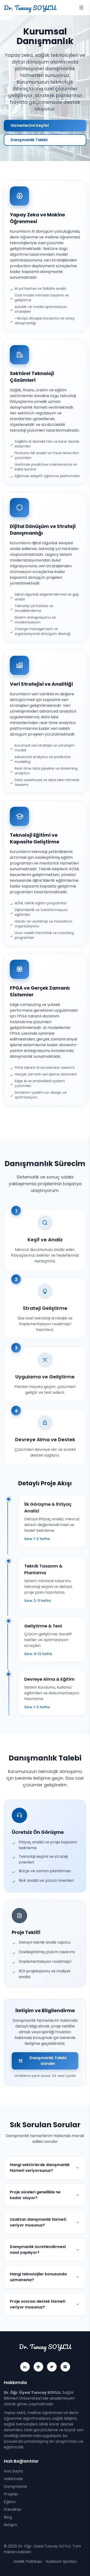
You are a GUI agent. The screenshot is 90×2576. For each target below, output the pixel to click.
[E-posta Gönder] (65, 2367)
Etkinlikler (13, 2509)
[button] (45, 2172)
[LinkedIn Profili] (25, 2367)
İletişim (10, 2525)
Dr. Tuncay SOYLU (30, 8)
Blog (8, 2517)
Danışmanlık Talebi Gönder (42, 2065)
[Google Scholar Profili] (38, 2367)
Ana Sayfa (13, 2471)
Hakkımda (13, 2479)
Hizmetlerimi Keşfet (30, 125)
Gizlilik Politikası (27, 2561)
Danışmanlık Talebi (29, 140)
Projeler (11, 2494)
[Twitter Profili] (52, 2367)
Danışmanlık (15, 2486)
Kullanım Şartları (61, 2561)
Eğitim (10, 2502)
